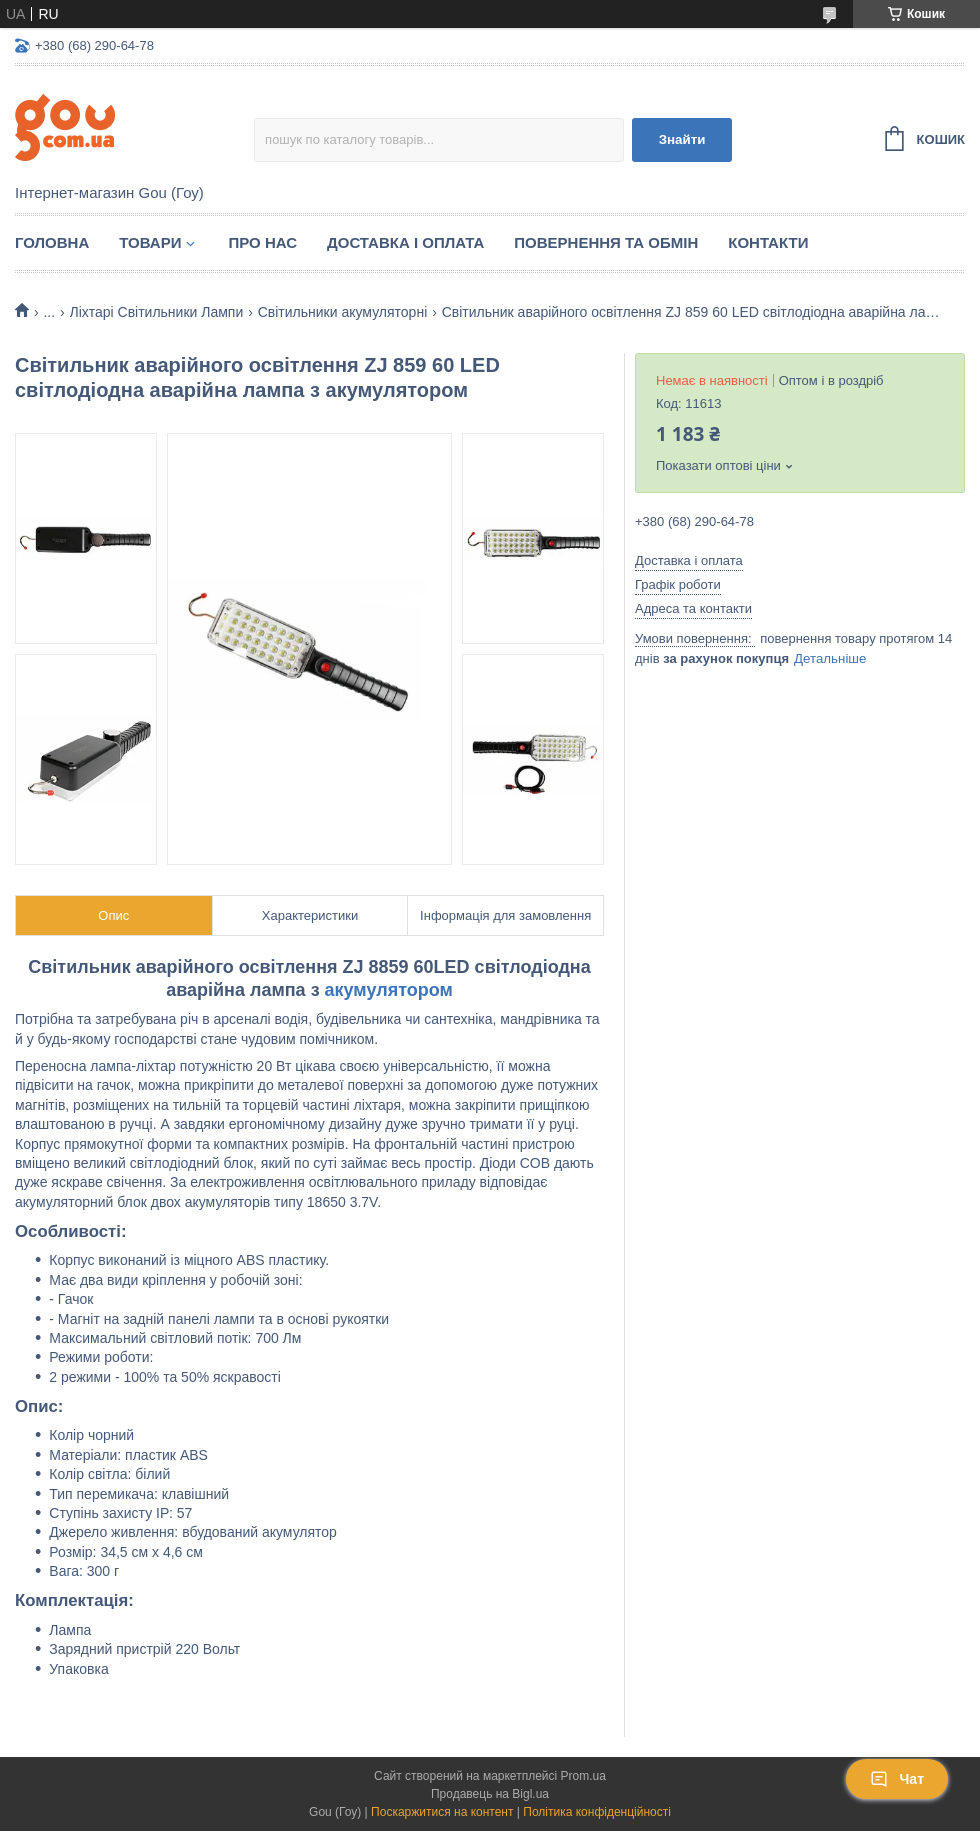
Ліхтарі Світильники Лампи (157, 312)
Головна (52, 242)
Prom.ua (583, 1776)
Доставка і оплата (405, 242)
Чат (897, 1779)
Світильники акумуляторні (343, 312)
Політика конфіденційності (597, 1812)
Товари (150, 242)
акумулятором (389, 990)
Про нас (262, 242)
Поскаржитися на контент (442, 1812)
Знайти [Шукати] (682, 139)
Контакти (768, 242)
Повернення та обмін (606, 242)
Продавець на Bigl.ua (490, 1794)
